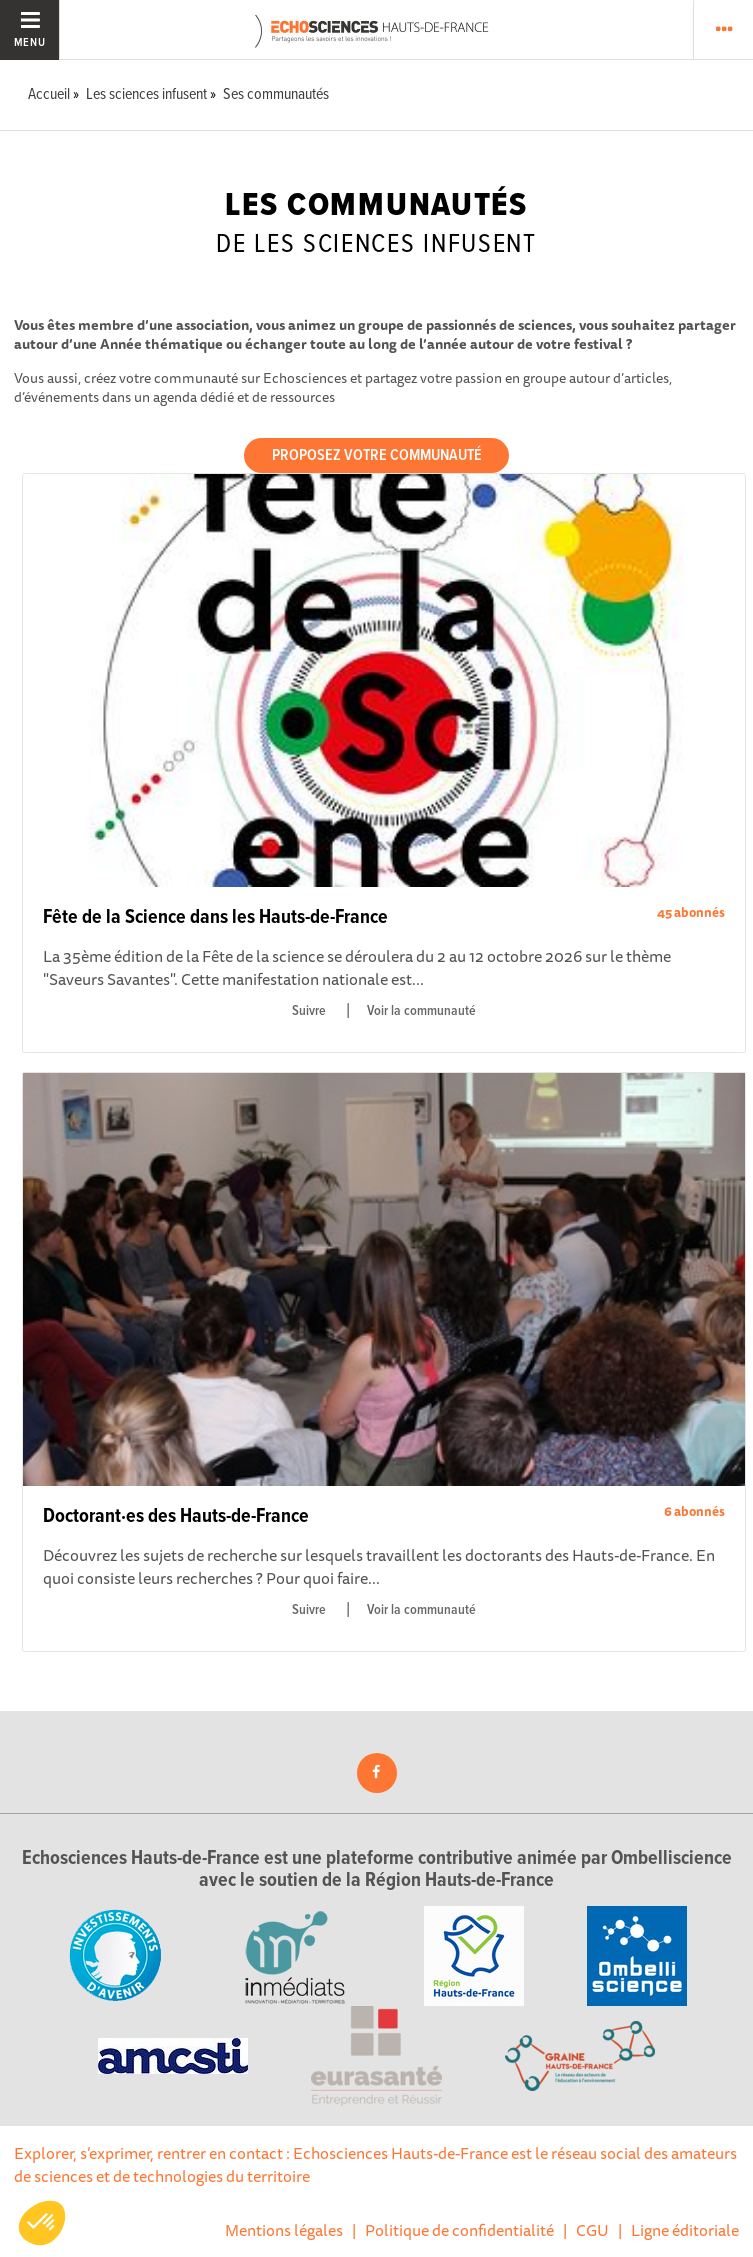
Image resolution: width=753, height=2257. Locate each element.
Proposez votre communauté (377, 455)
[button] (42, 2223)
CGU (592, 2230)
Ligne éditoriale (685, 2230)
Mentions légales (284, 2230)
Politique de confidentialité (459, 2230)
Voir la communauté (421, 1011)
